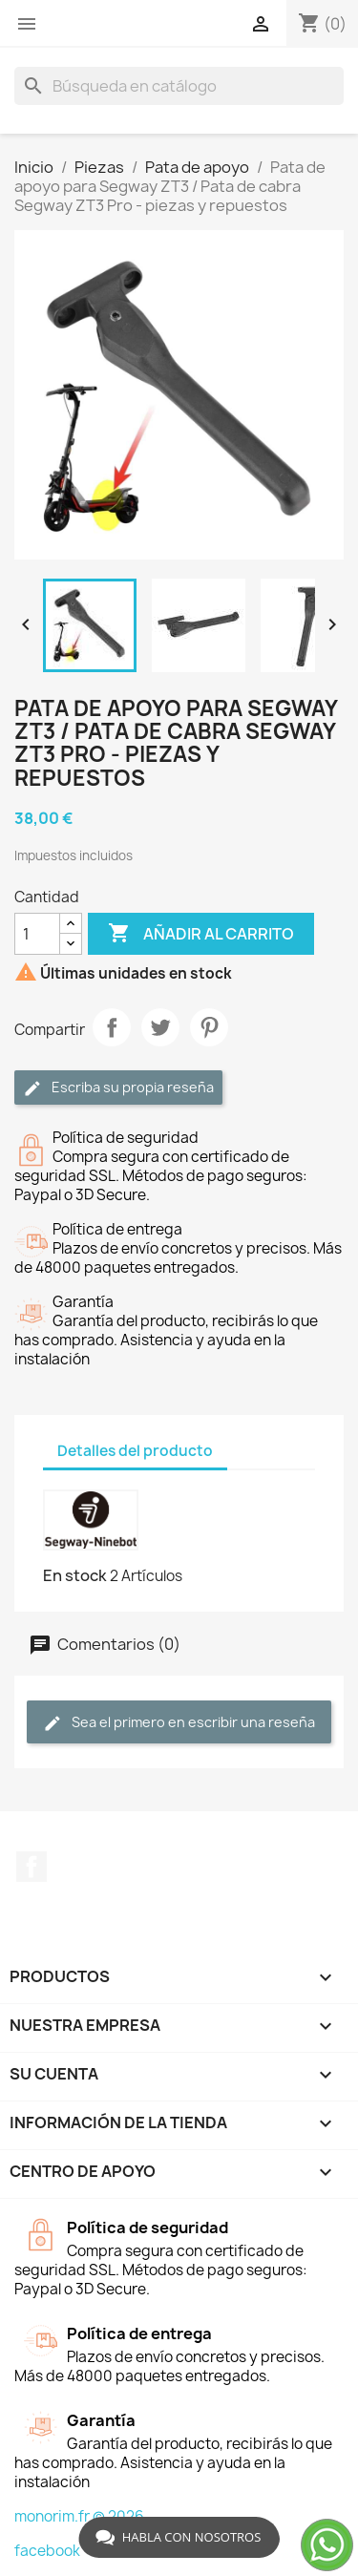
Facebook (31, 1866)
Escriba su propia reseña (118, 1088)
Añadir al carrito (201, 933)
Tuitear (160, 1027)
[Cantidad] (37, 934)
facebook (47, 2551)
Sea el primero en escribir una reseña (179, 1723)
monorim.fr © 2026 (79, 2516)
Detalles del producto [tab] (135, 1451)
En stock (75, 1575)
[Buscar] (179, 86)
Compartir (112, 1027)
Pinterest (209, 1027)
